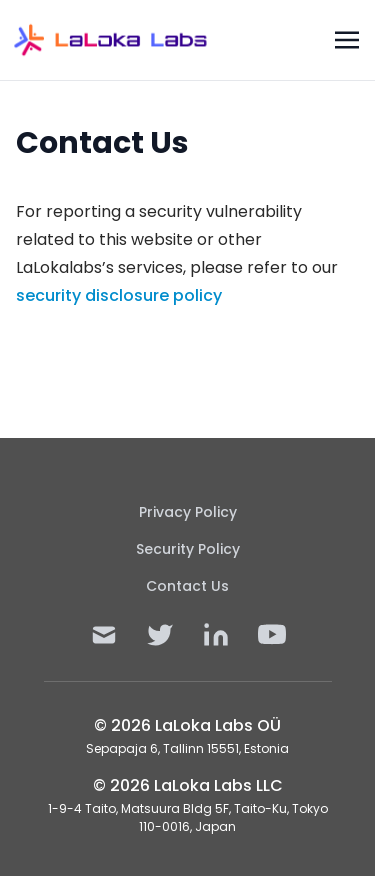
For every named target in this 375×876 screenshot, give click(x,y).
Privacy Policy (188, 512)
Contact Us (187, 586)
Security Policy (188, 549)
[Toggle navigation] (347, 39)
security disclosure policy (119, 295)
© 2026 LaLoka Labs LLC (188, 785)
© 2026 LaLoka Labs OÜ (187, 725)
